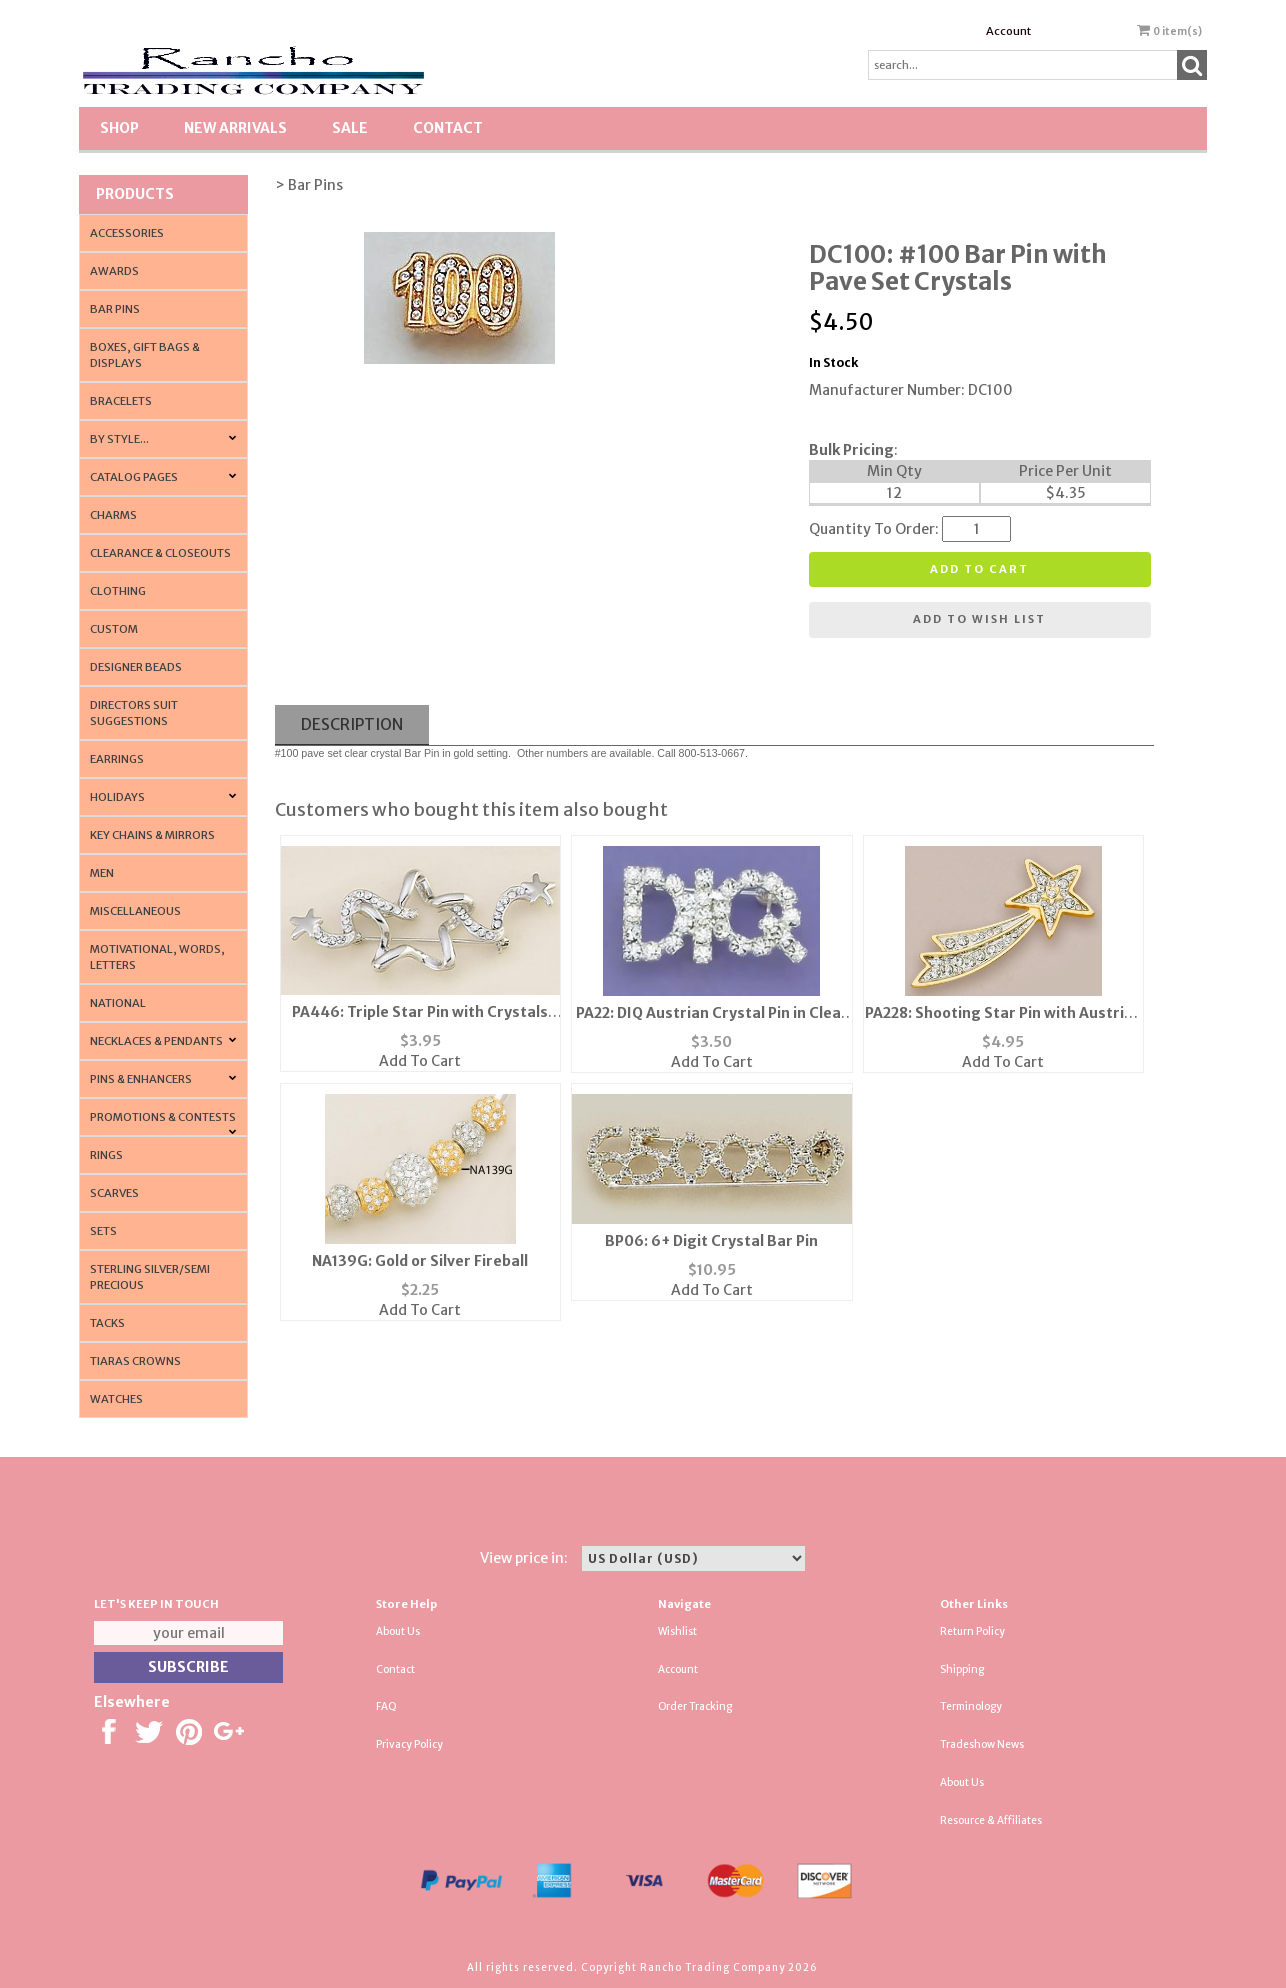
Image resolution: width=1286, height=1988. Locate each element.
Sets (103, 1231)
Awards (114, 271)
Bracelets (121, 401)
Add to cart (979, 569)
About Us (398, 1631)
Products (135, 194)
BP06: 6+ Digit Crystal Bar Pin (711, 1241)
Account (1008, 31)
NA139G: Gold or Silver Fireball (420, 1261)
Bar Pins (115, 309)
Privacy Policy (409, 1744)
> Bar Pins (309, 185)
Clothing (118, 591)
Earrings (117, 759)
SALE (350, 128)
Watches (116, 1399)
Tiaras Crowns (135, 1361)
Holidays (117, 797)
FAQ (386, 1706)
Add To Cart (420, 1061)
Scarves (114, 1193)
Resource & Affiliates (991, 1820)
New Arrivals (235, 128)
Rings (106, 1155)
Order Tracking (695, 1706)
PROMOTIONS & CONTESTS (163, 1117)
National (118, 1003)
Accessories (127, 233)
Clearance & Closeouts (160, 553)
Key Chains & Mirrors (152, 835)
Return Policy (972, 1631)
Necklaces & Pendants (156, 1041)
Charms (113, 515)
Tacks (107, 1323)
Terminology (971, 1706)
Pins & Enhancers (141, 1079)
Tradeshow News (982, 1744)
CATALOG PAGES (134, 477)
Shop (119, 128)
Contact (448, 128)
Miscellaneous (135, 911)
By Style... (119, 439)
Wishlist (677, 1631)
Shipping (962, 1669)
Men (102, 873)
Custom (114, 629)
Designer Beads (136, 667)
